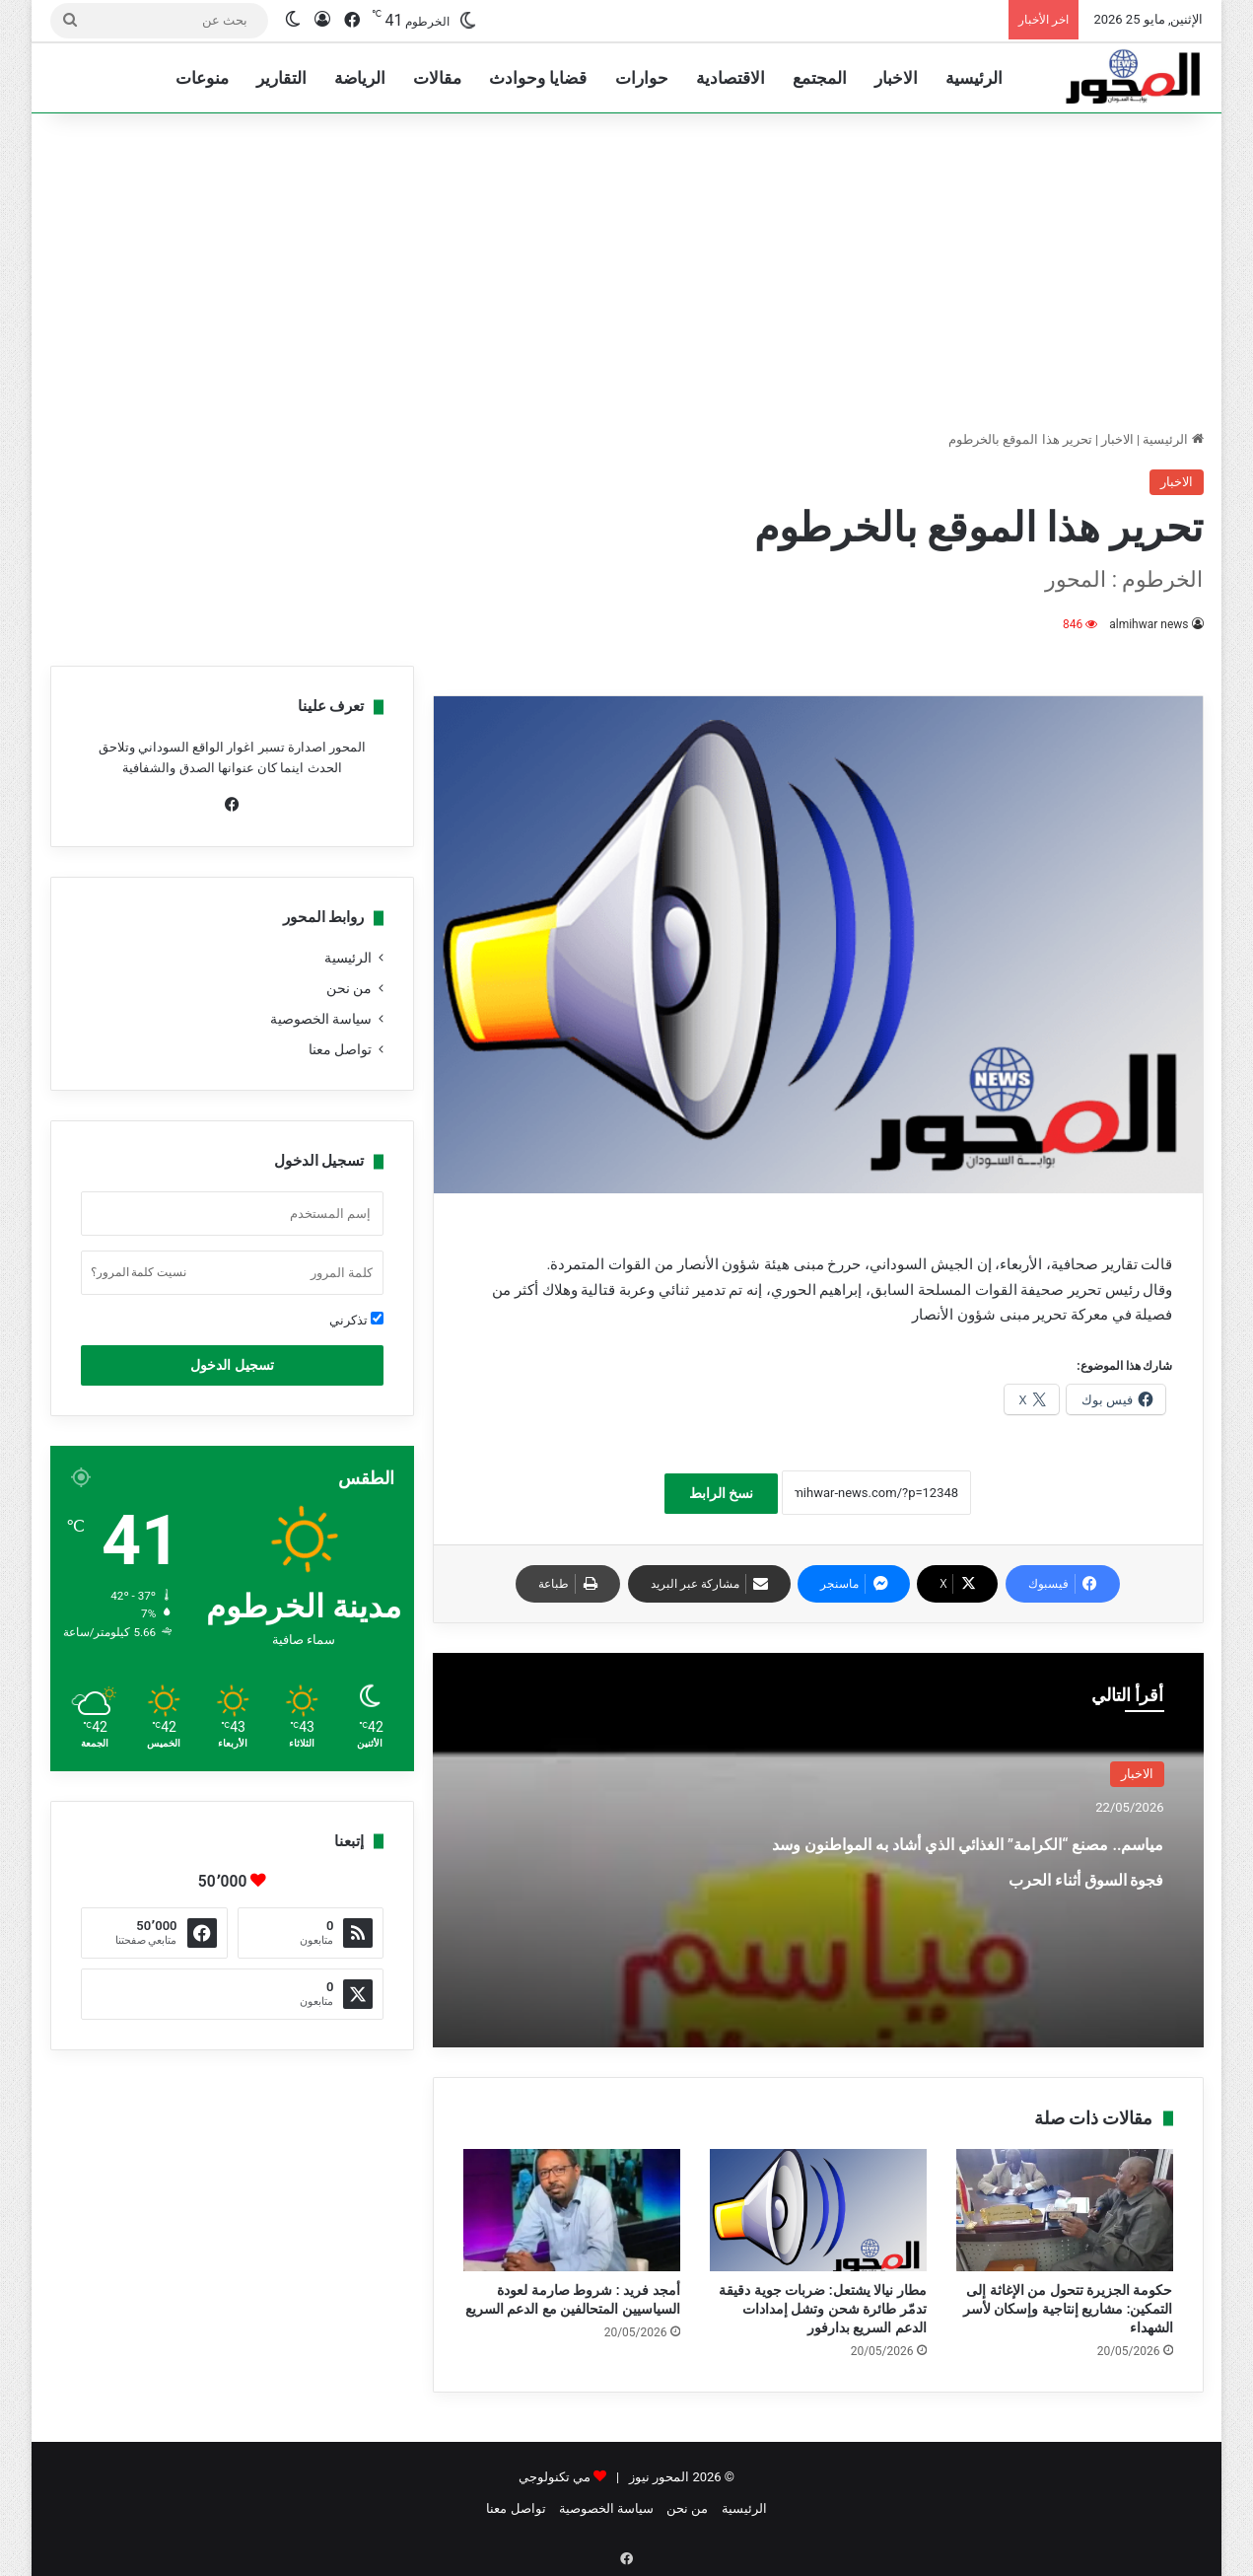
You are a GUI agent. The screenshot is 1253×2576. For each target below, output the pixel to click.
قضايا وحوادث (538, 78)
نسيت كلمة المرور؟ (139, 1272)
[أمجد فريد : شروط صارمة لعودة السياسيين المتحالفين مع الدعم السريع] (571, 2210)
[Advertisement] (626, 271)
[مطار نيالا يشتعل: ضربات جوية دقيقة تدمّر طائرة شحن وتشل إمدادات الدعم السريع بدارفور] (818, 2210)
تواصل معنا (340, 1049)
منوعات (202, 78)
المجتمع (820, 78)
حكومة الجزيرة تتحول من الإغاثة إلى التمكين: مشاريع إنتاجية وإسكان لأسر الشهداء (1068, 2308)
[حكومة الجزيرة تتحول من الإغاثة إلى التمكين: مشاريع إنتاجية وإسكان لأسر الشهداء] (1064, 2210)
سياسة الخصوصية (321, 1019)
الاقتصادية (730, 78)
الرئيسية (974, 78)
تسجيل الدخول (231, 1365)
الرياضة (359, 78)
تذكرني (356, 1319)
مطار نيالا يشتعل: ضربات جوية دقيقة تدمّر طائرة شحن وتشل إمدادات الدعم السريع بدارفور (822, 2308)
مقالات (437, 78)
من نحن (349, 988)
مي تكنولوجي (555, 2476)
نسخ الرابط (721, 1493)
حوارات (641, 78)
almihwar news (1149, 624)
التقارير (281, 78)
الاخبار (896, 78)
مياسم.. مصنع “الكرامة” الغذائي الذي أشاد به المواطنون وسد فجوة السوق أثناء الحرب (972, 1875)
